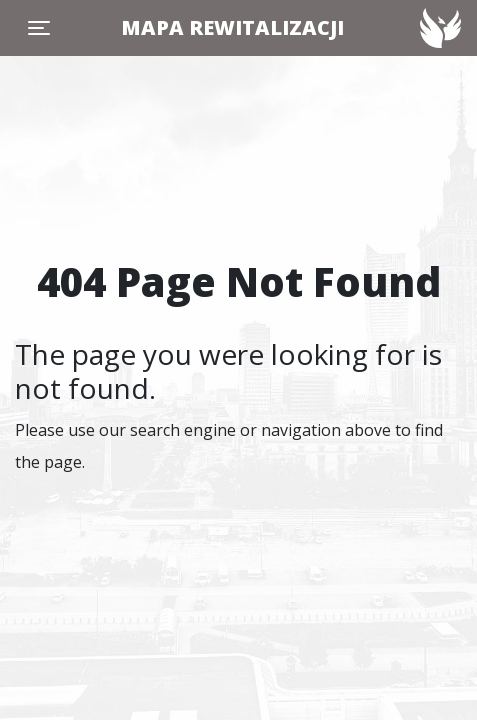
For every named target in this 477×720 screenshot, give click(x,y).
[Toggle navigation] (39, 28)
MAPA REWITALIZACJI (232, 27)
